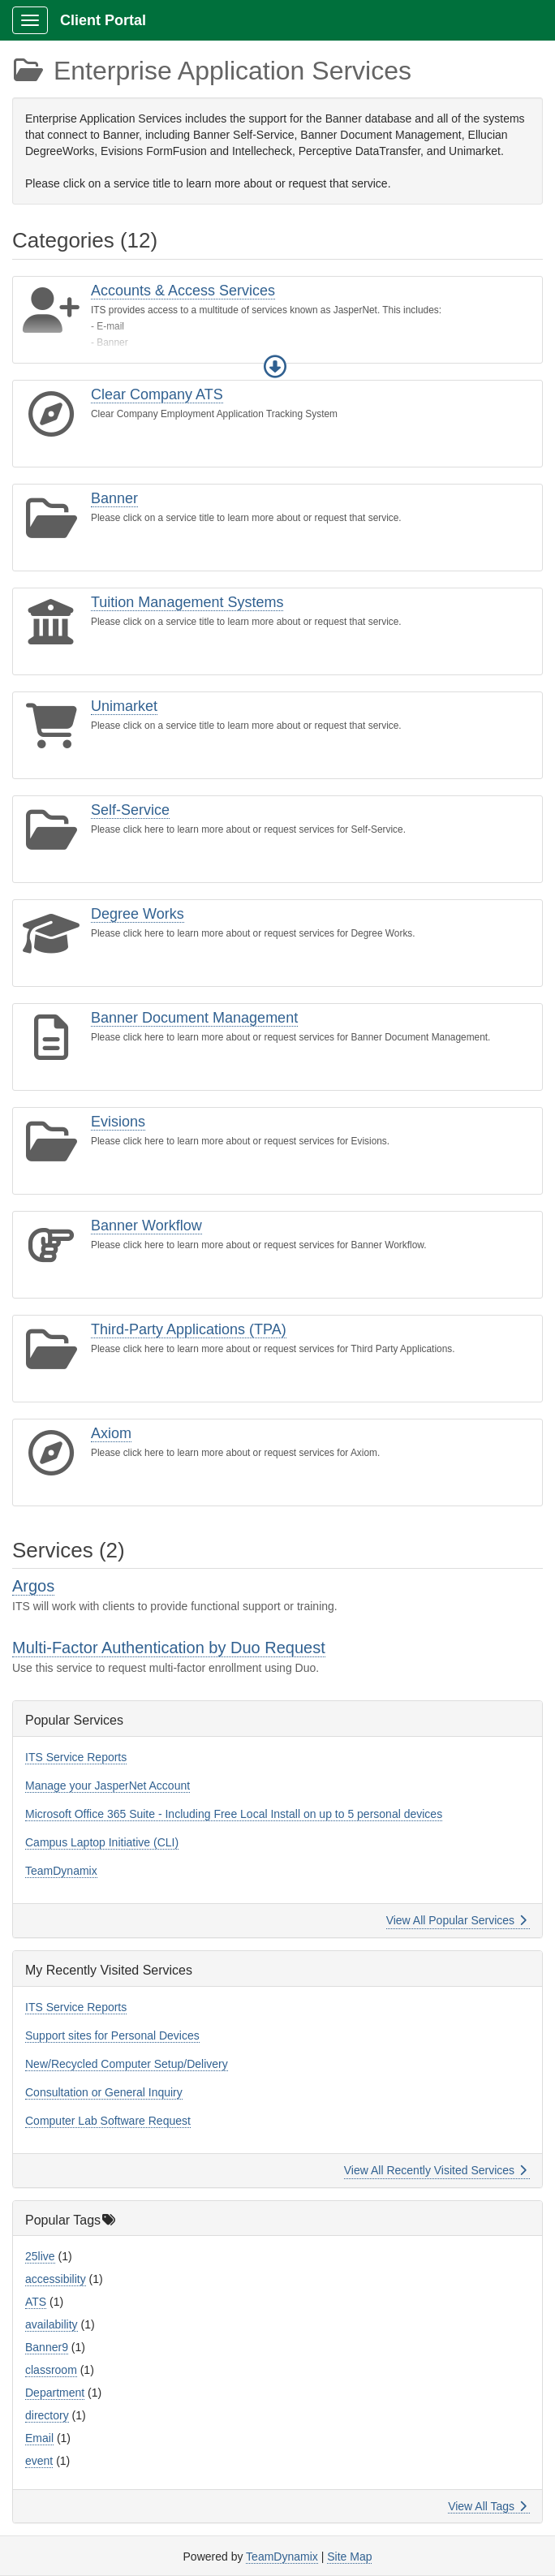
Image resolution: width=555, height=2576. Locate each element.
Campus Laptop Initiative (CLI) (102, 1842)
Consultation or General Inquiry (104, 2092)
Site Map (349, 2556)
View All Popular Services (456, 1920)
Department (54, 2392)
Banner (114, 498)
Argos (33, 1586)
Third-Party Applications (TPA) (188, 1329)
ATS (35, 2301)
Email (39, 2438)
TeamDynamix (61, 1870)
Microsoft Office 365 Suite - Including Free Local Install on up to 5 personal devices (233, 1813)
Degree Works (137, 914)
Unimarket (124, 706)
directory (47, 2415)
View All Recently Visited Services (435, 2170)
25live (40, 2256)
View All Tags (487, 2506)
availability (51, 2324)
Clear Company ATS (157, 394)
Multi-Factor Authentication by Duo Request (168, 1647)
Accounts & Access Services (183, 290)
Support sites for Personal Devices (112, 2035)
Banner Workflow (146, 1225)
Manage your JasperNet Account (107, 1785)
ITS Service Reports (76, 1757)
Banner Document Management (194, 1018)
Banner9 (46, 2347)
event (39, 2460)
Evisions (118, 1122)
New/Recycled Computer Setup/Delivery (126, 2063)
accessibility (55, 2278)
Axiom (111, 1433)
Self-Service (130, 810)
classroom (51, 2369)
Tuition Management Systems (187, 602)
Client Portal (103, 20)
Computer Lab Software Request (108, 2120)
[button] (275, 367)
